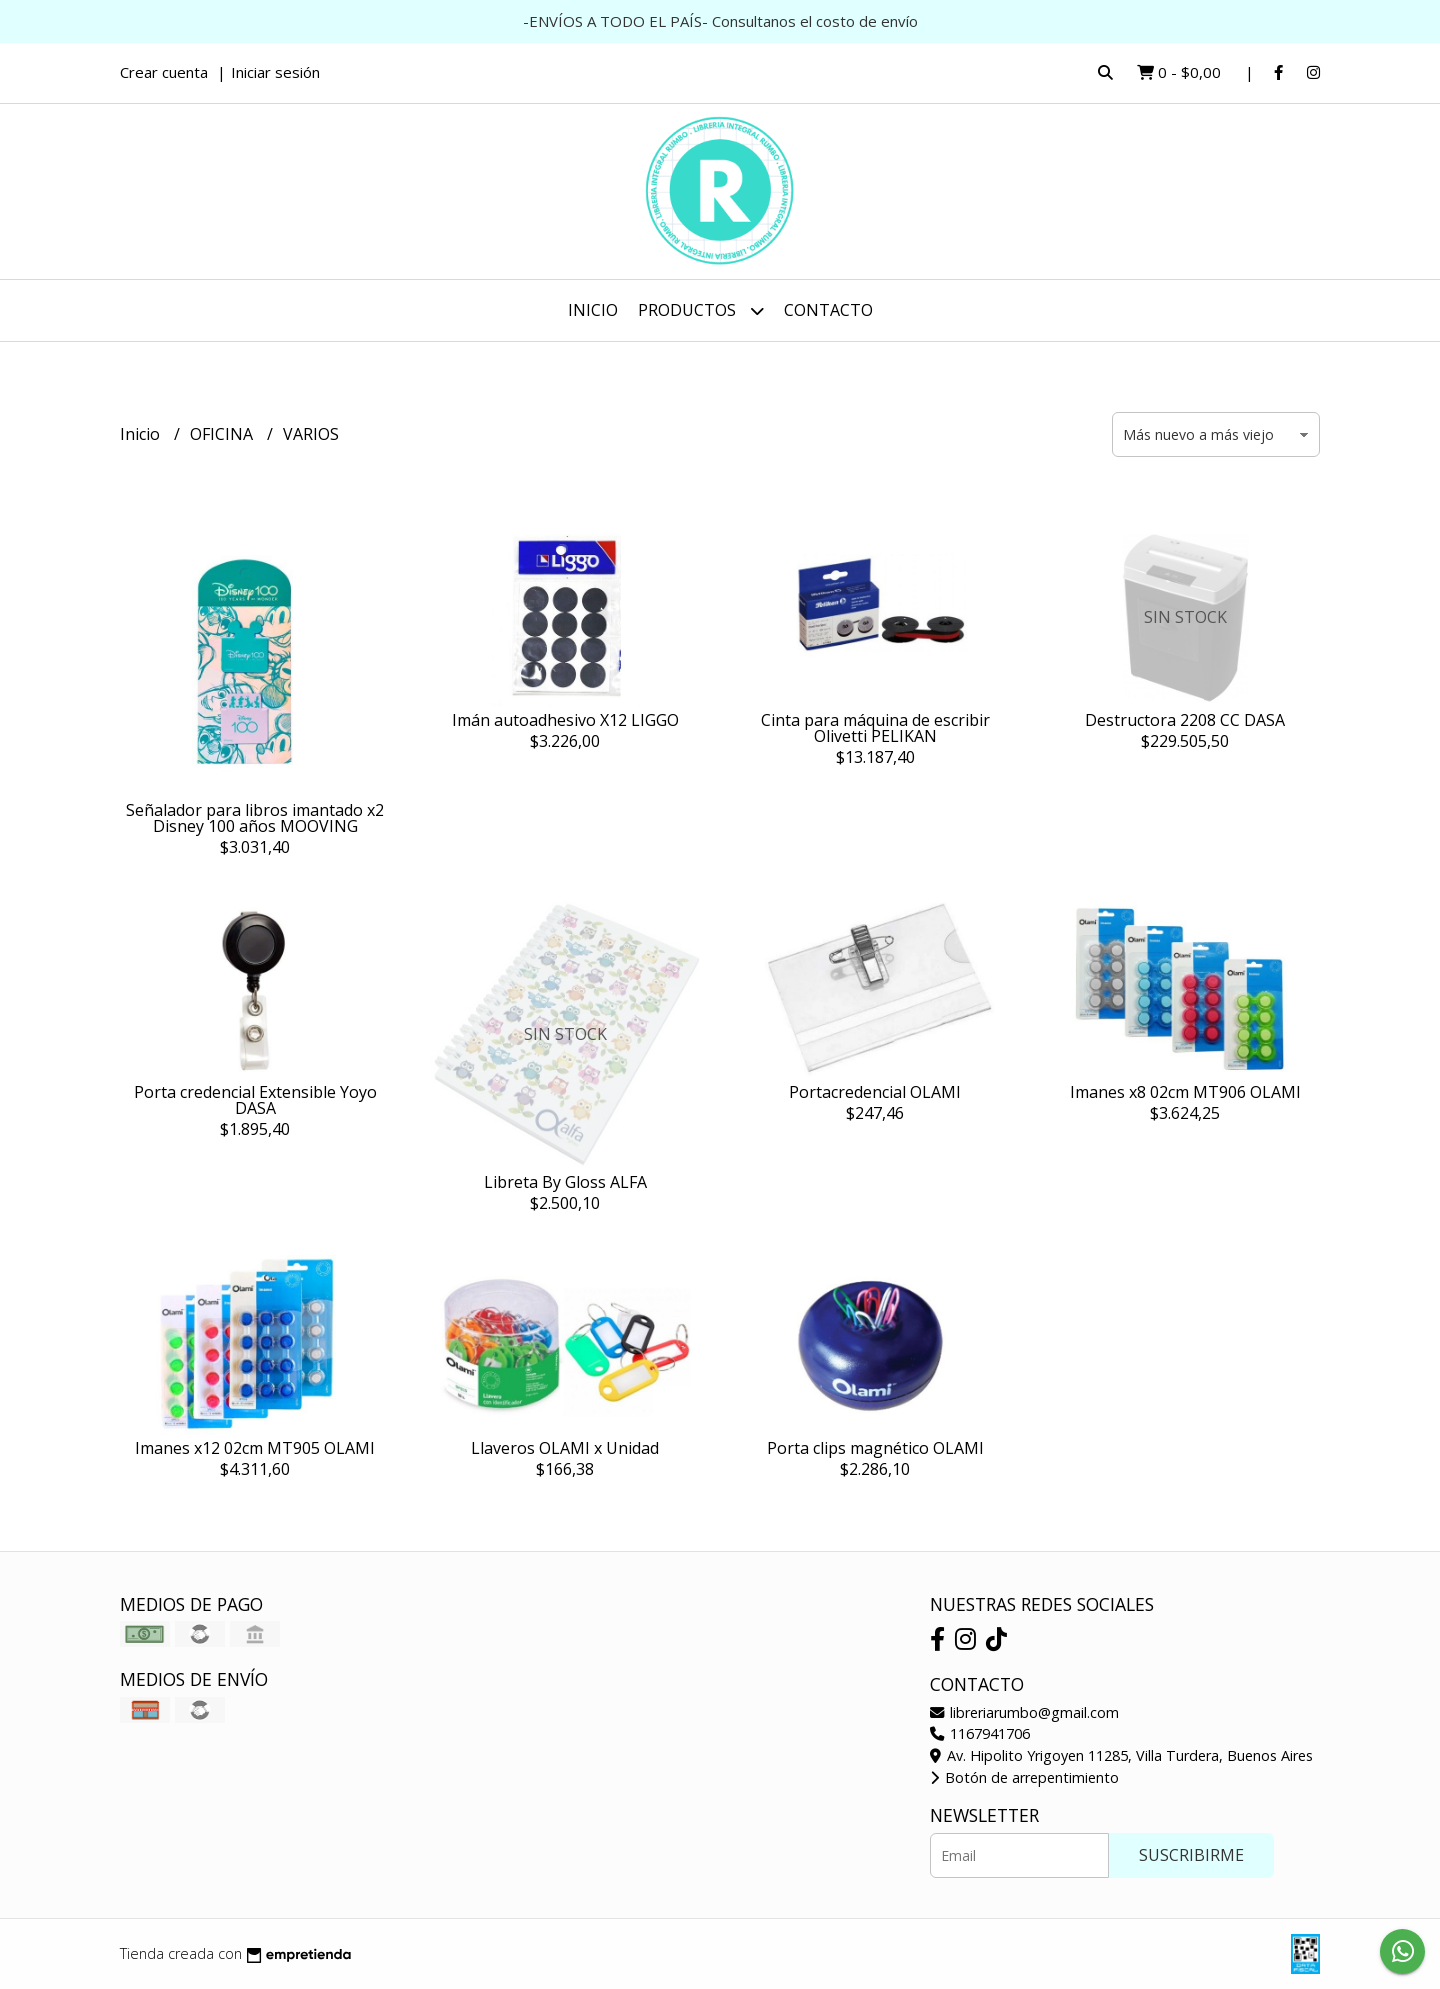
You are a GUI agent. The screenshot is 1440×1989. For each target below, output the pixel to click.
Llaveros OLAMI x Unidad (565, 1448)
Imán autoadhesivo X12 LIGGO (565, 720)
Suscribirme (1191, 1855)
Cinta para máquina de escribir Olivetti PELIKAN (875, 728)
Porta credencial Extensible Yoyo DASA (255, 1100)
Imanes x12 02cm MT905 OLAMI (255, 1448)
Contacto (828, 310)
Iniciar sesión (275, 72)
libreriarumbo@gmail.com (1024, 1712)
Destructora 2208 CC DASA (1185, 720)
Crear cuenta (164, 72)
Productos (701, 310)
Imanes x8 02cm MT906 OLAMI (1185, 1092)
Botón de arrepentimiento (1024, 1777)
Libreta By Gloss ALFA (565, 1182)
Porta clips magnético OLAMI (875, 1448)
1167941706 (980, 1733)
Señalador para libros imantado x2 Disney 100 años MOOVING (255, 818)
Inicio (593, 310)
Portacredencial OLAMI (875, 1092)
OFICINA (223, 434)
